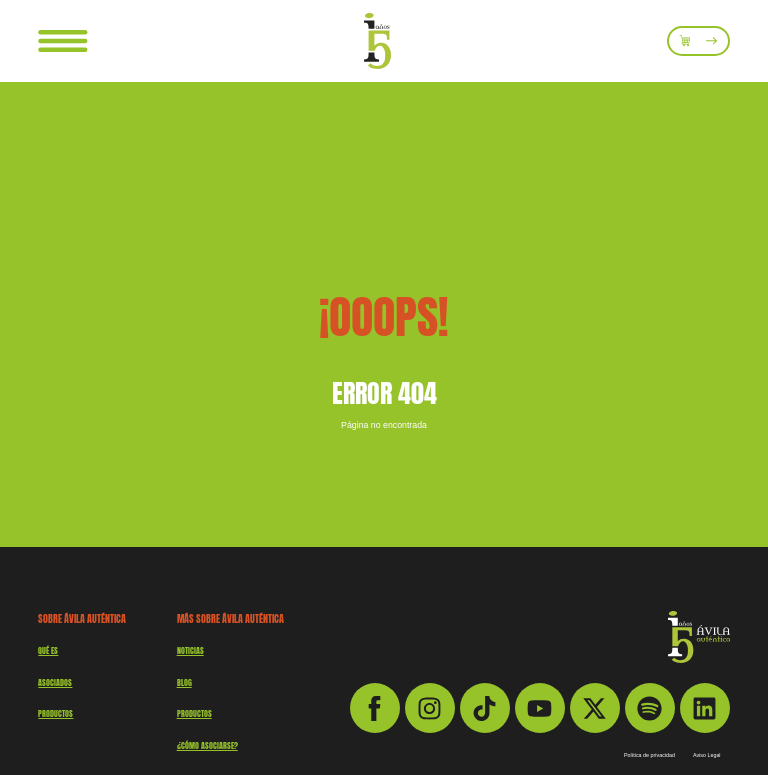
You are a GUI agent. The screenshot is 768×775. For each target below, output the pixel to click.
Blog (184, 683)
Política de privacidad (649, 755)
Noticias (190, 651)
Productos (194, 714)
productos (55, 714)
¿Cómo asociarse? (207, 746)
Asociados (55, 683)
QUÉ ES (48, 651)
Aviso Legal (707, 755)
